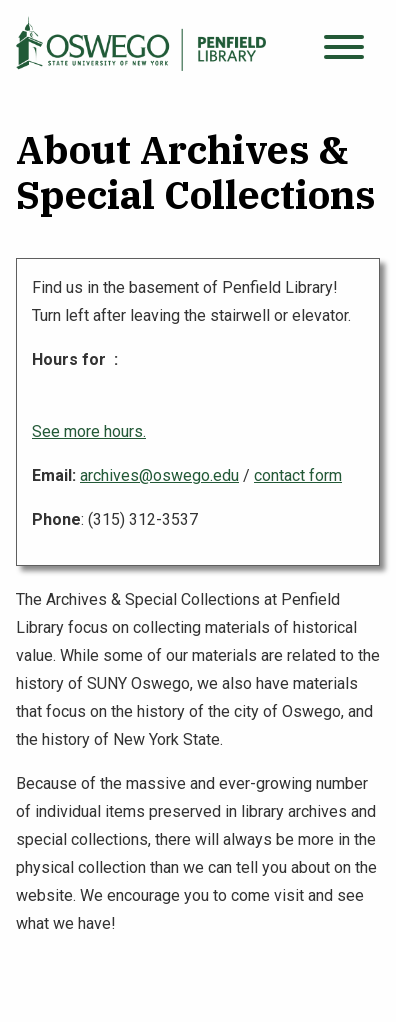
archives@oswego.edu (159, 475)
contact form (298, 475)
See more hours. (89, 431)
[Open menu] (344, 48)
